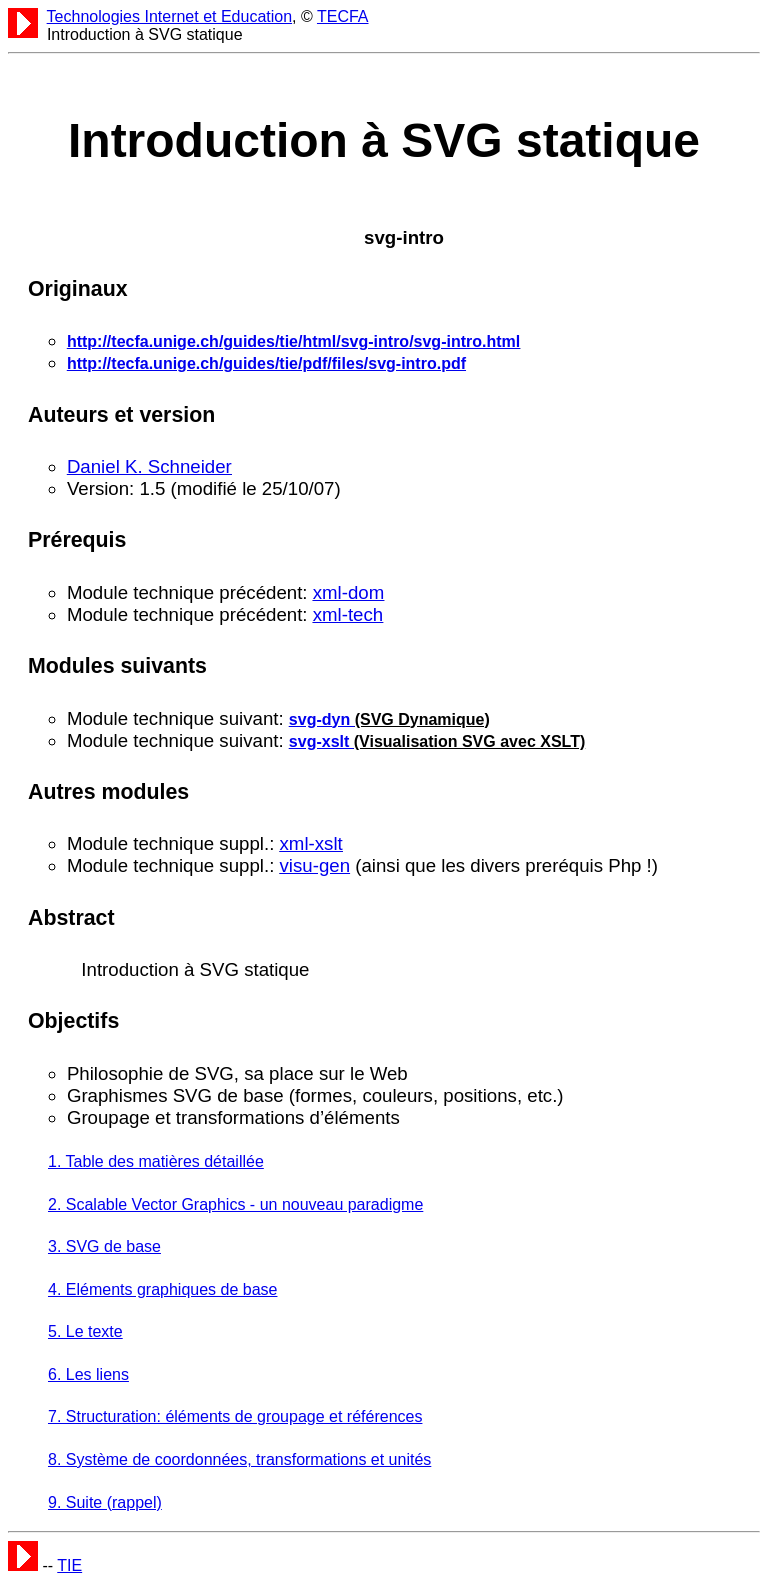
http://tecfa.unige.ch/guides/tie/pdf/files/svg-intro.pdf (266, 363)
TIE (69, 1565)
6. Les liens (88, 1374)
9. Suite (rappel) (105, 1502)
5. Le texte (85, 1331)
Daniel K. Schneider (149, 466)
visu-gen (315, 865)
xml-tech (348, 614)
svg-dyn (322, 719)
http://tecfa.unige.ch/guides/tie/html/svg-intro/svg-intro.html (293, 341)
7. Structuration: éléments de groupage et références (235, 1416)
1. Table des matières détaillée (156, 1161)
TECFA (343, 16)
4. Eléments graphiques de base (162, 1289)
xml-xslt (311, 843)
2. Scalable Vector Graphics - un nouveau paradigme (235, 1204)
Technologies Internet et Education (170, 16)
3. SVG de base (104, 1246)
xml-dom (349, 592)
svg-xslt (321, 741)
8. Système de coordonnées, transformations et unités (239, 1459)
